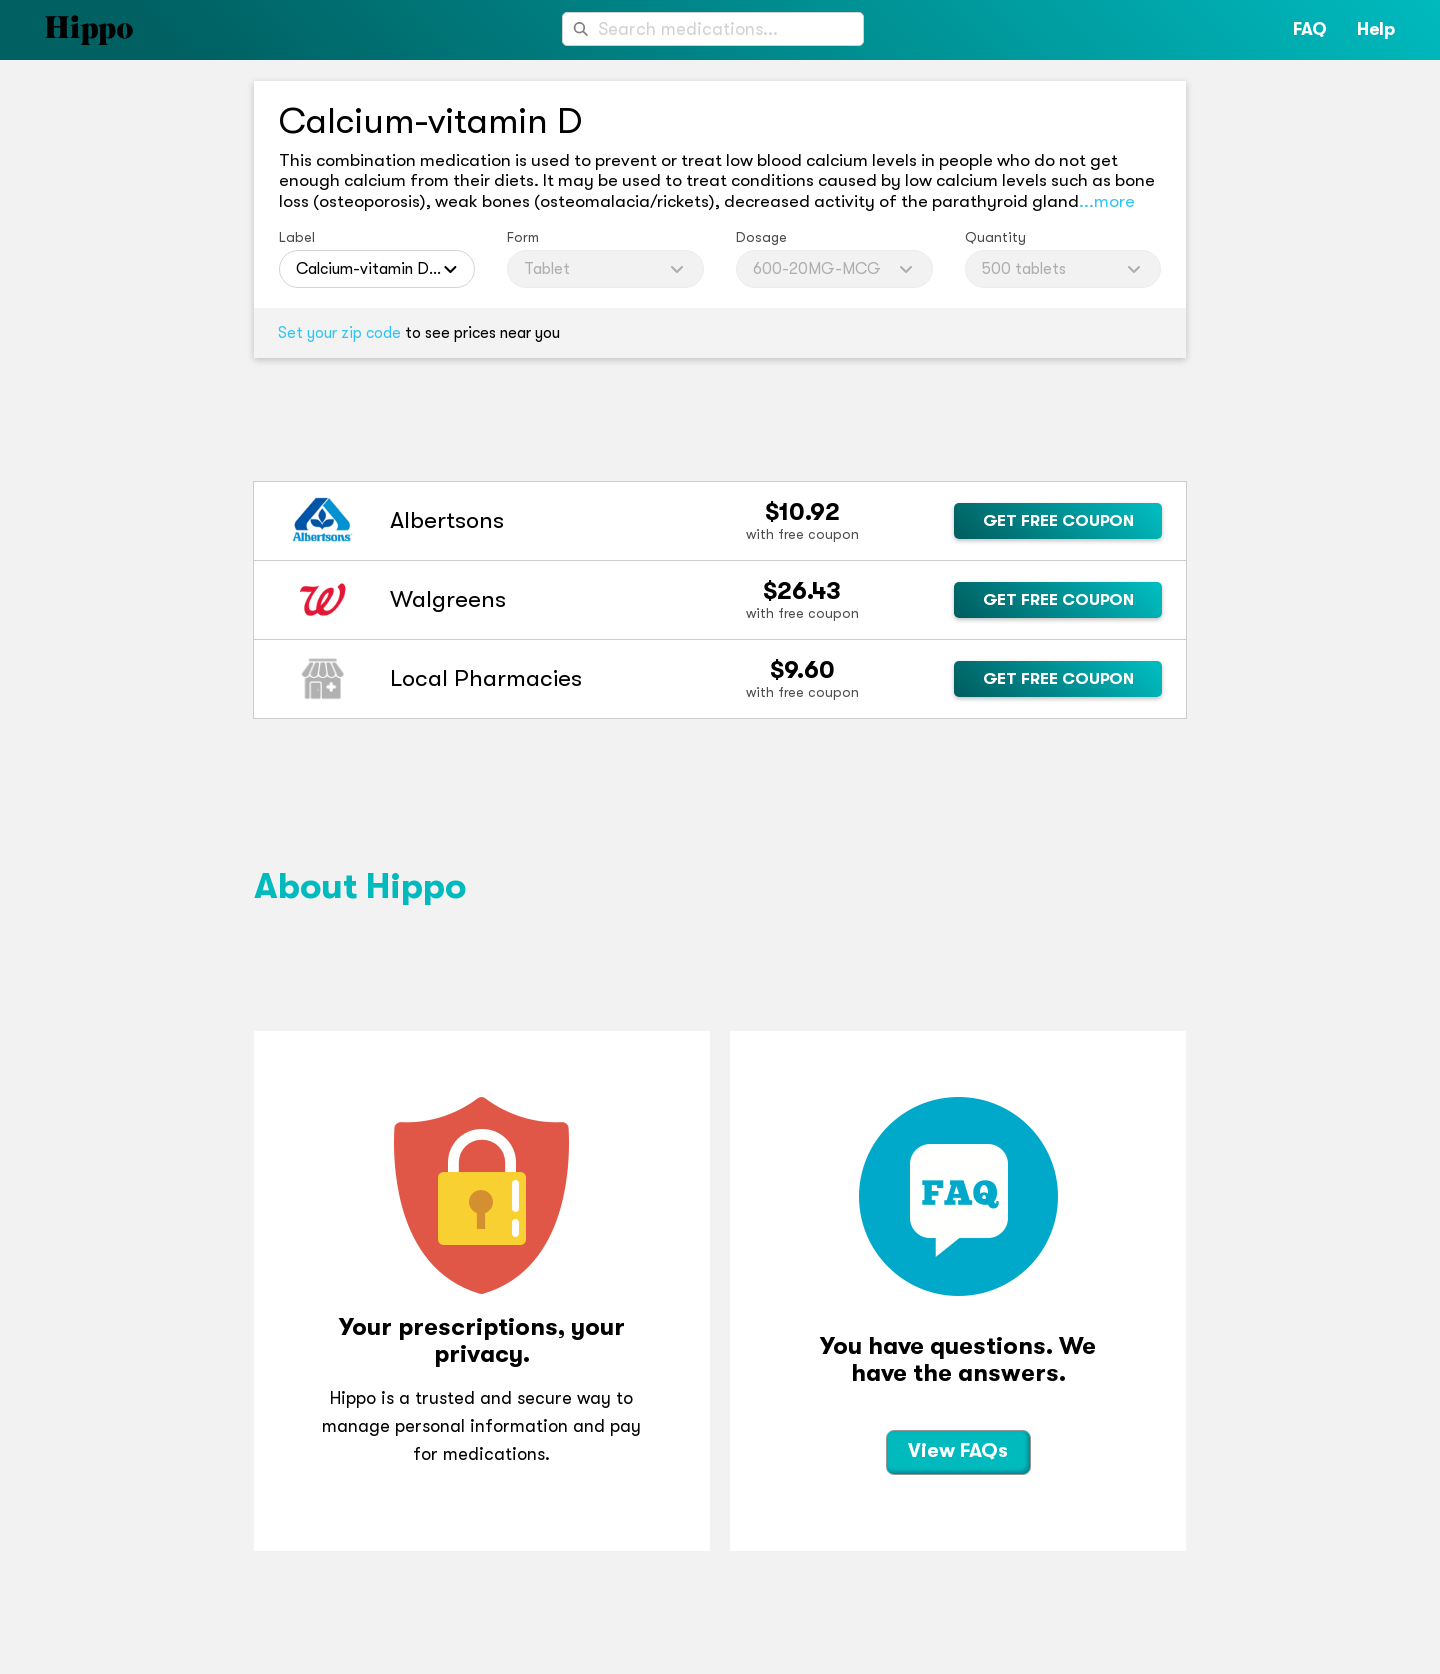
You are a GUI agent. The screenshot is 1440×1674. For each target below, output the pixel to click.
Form (523, 237)
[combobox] (713, 29)
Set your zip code (339, 333)
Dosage (761, 237)
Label (297, 237)
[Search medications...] (713, 29)
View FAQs (958, 1450)
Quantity (995, 237)
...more (1107, 201)
